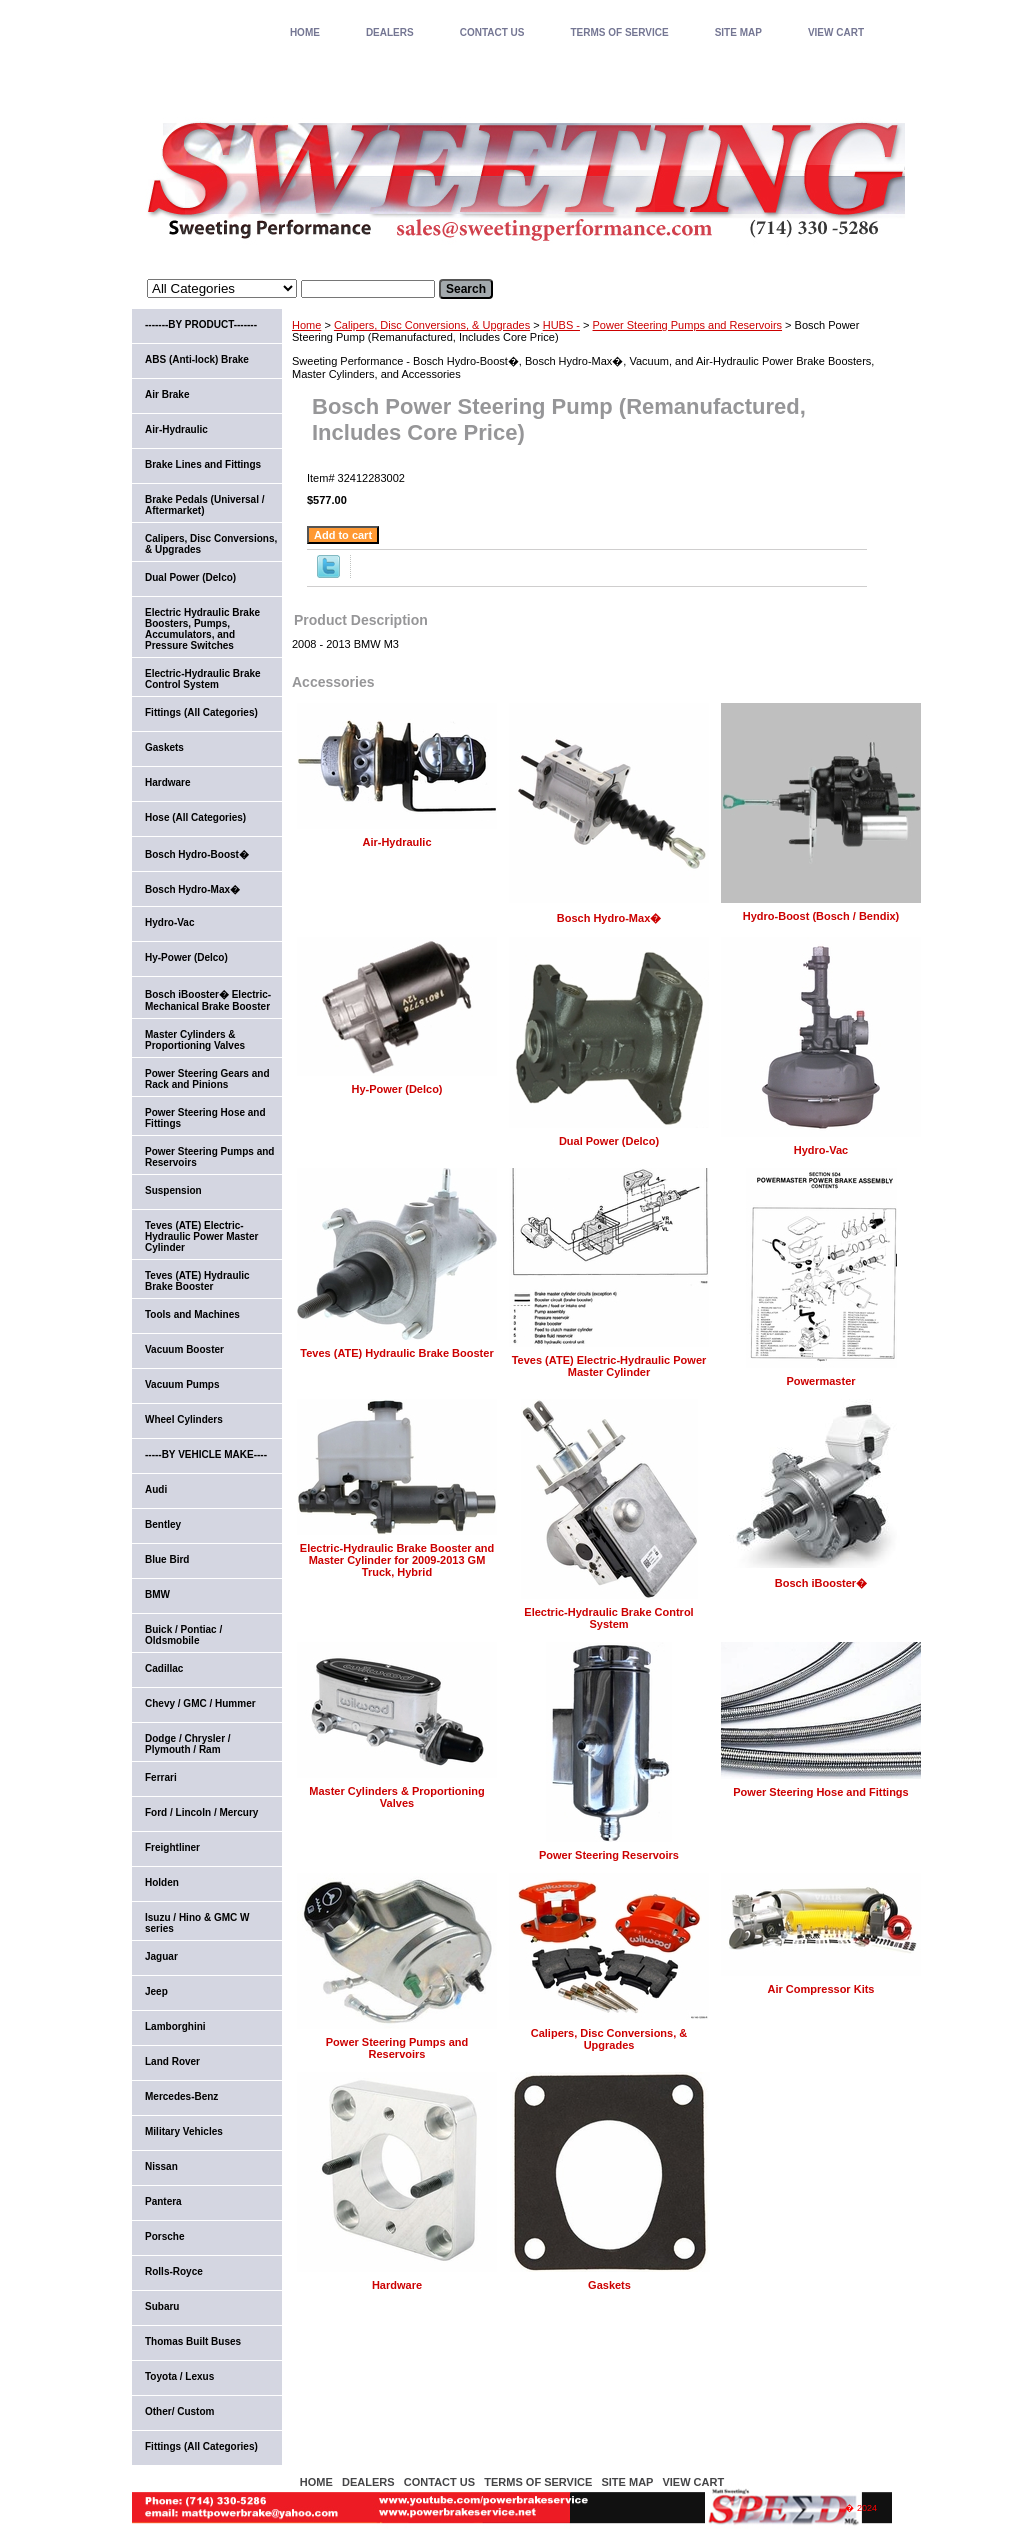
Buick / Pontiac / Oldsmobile (183, 1635)
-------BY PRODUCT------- (201, 324)
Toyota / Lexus (179, 2376)
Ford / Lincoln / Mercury (201, 1812)
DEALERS (390, 32)
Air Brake (167, 394)
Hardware (397, 2285)
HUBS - (561, 325)
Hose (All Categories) (195, 817)
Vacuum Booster (184, 1349)
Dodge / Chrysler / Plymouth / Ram (188, 1744)
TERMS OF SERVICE (619, 32)
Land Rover (172, 2061)
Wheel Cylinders (184, 1419)
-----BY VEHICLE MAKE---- (206, 1454)
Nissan (161, 2166)
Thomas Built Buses (193, 2341)
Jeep (156, 1991)
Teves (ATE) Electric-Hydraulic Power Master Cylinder (609, 1366)
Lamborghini (175, 2026)
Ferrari (161, 1777)
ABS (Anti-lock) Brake (197, 359)
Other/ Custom (179, 2411)
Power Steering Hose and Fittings (820, 1792)
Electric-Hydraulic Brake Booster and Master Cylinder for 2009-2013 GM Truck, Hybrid (397, 1560)
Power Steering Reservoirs (609, 1855)
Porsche (164, 2236)
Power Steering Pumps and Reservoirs (688, 325)
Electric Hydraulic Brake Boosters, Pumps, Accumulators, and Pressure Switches (202, 629)
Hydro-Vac (821, 1150)
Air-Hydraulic (396, 842)
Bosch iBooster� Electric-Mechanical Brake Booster (208, 1000)
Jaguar (161, 1956)
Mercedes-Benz (181, 2096)
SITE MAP (738, 32)
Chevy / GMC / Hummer (200, 1703)
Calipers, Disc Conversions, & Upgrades (432, 325)
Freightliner (172, 1847)
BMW (157, 1594)
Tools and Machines (192, 1314)
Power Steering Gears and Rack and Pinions (207, 1079)
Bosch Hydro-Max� (609, 918)
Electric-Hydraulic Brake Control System (608, 1618)
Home (306, 325)
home (305, 32)
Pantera (163, 2201)
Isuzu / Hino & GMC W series (197, 1923)
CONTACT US (492, 32)
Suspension (173, 1190)
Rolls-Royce (174, 2271)
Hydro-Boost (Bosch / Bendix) (821, 916)
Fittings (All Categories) (201, 712)
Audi (156, 1489)
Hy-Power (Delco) (396, 1089)
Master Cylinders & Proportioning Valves (396, 1797)
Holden (162, 1882)
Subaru (162, 2306)
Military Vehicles (184, 2131)
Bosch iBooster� (821, 1583)
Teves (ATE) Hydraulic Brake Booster (396, 1353)
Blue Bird (167, 1559)
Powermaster (820, 1381)
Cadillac (164, 1668)
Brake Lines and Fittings (203, 464)
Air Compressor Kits (821, 1989)
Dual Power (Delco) (609, 1141)
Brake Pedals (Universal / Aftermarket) (205, 505)
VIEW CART (836, 32)
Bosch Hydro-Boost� (197, 854)
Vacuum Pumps (182, 1384)
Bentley (163, 1524)
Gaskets (609, 2285)
